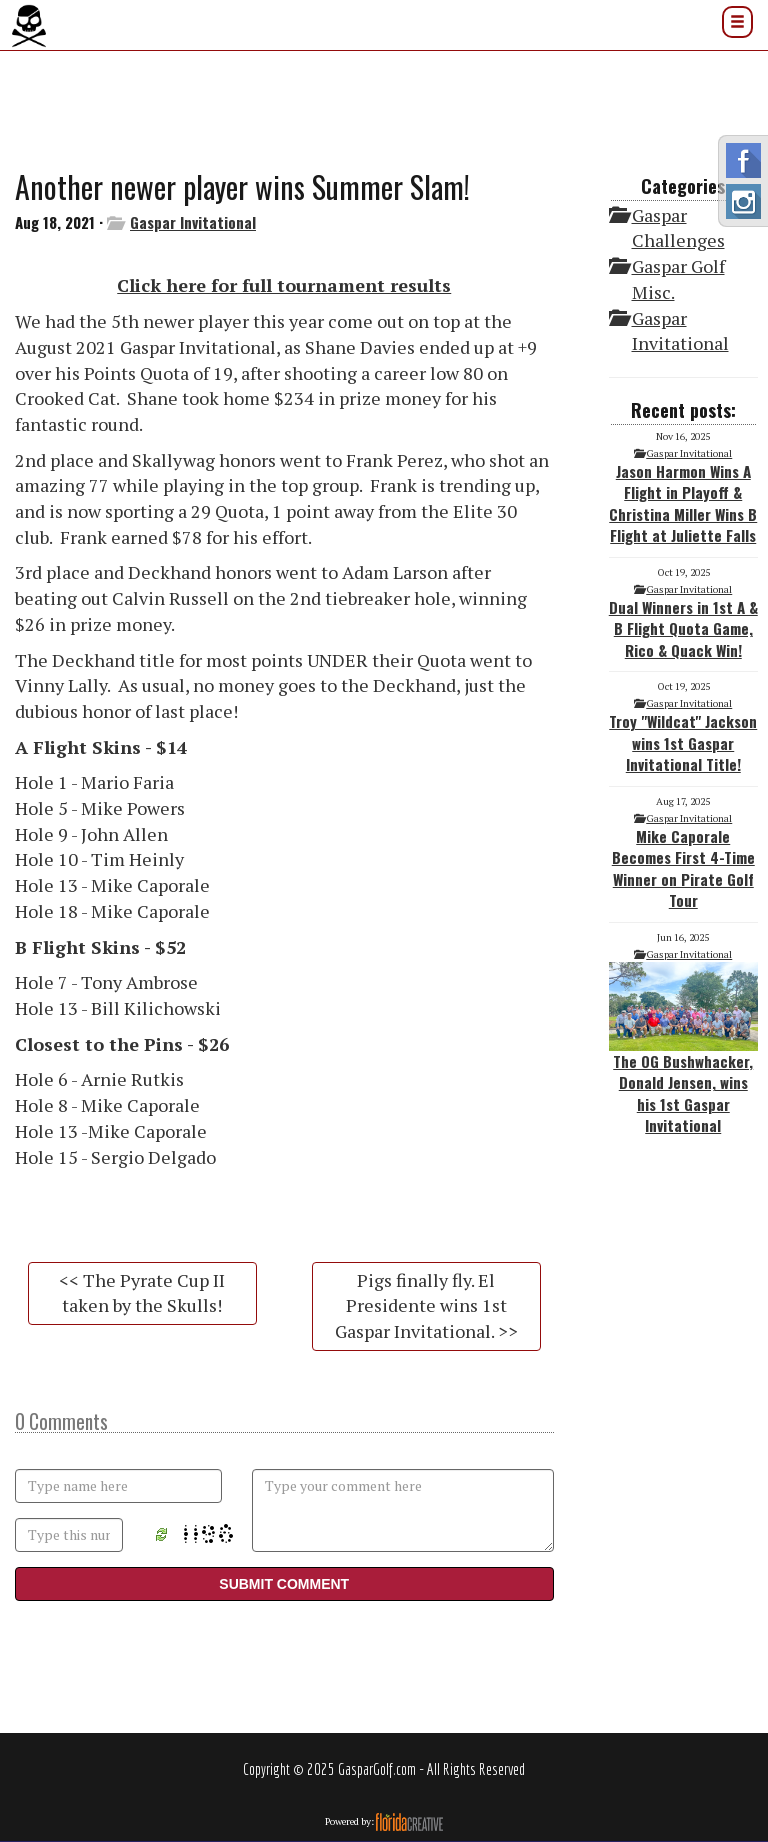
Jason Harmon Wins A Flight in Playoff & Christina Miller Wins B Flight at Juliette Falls (683, 503)
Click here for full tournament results (284, 285)
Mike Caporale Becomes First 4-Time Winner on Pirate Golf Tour (683, 868)
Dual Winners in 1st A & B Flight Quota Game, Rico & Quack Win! (683, 628)
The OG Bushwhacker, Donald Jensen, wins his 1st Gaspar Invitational (684, 1049)
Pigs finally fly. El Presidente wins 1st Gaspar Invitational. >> (426, 1305)
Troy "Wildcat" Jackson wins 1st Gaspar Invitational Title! (683, 742)
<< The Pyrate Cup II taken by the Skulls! (142, 1293)
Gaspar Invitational (193, 222)
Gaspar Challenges (678, 228)
